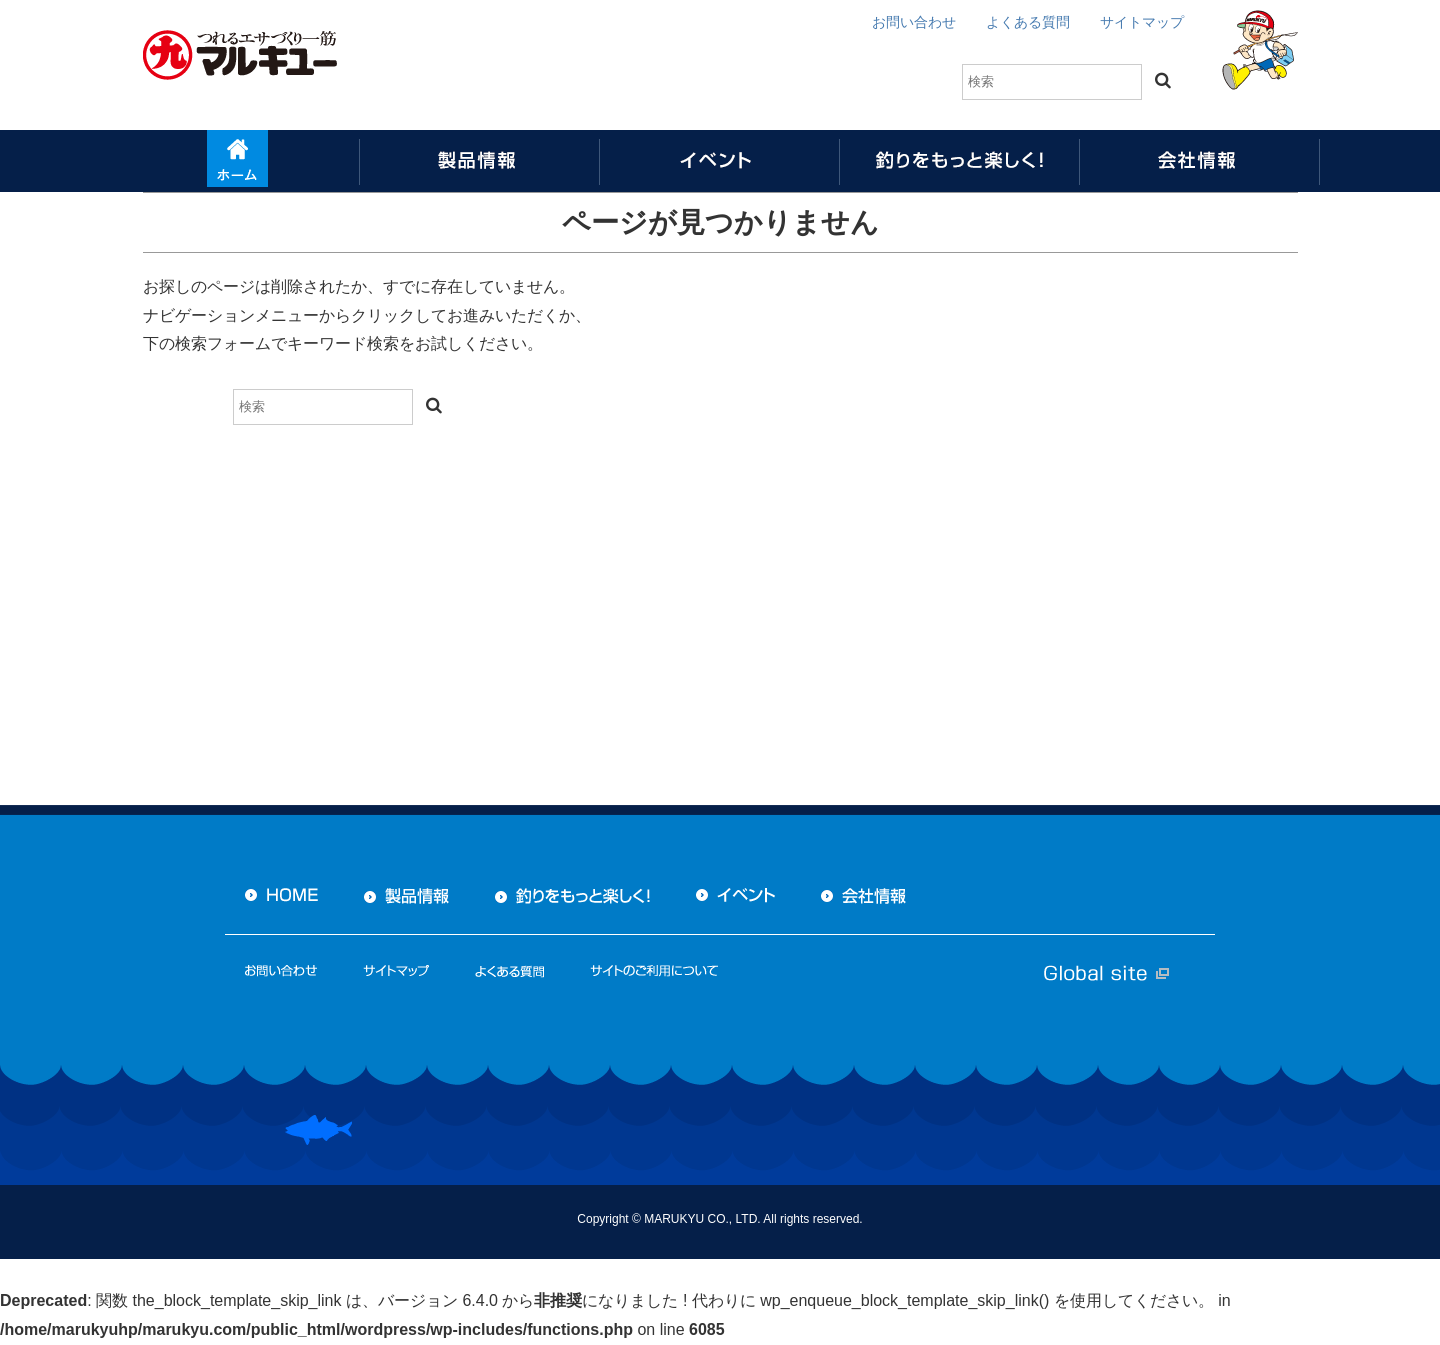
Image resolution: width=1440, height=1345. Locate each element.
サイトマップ (1142, 22)
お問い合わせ (914, 22)
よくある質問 (1028, 22)
